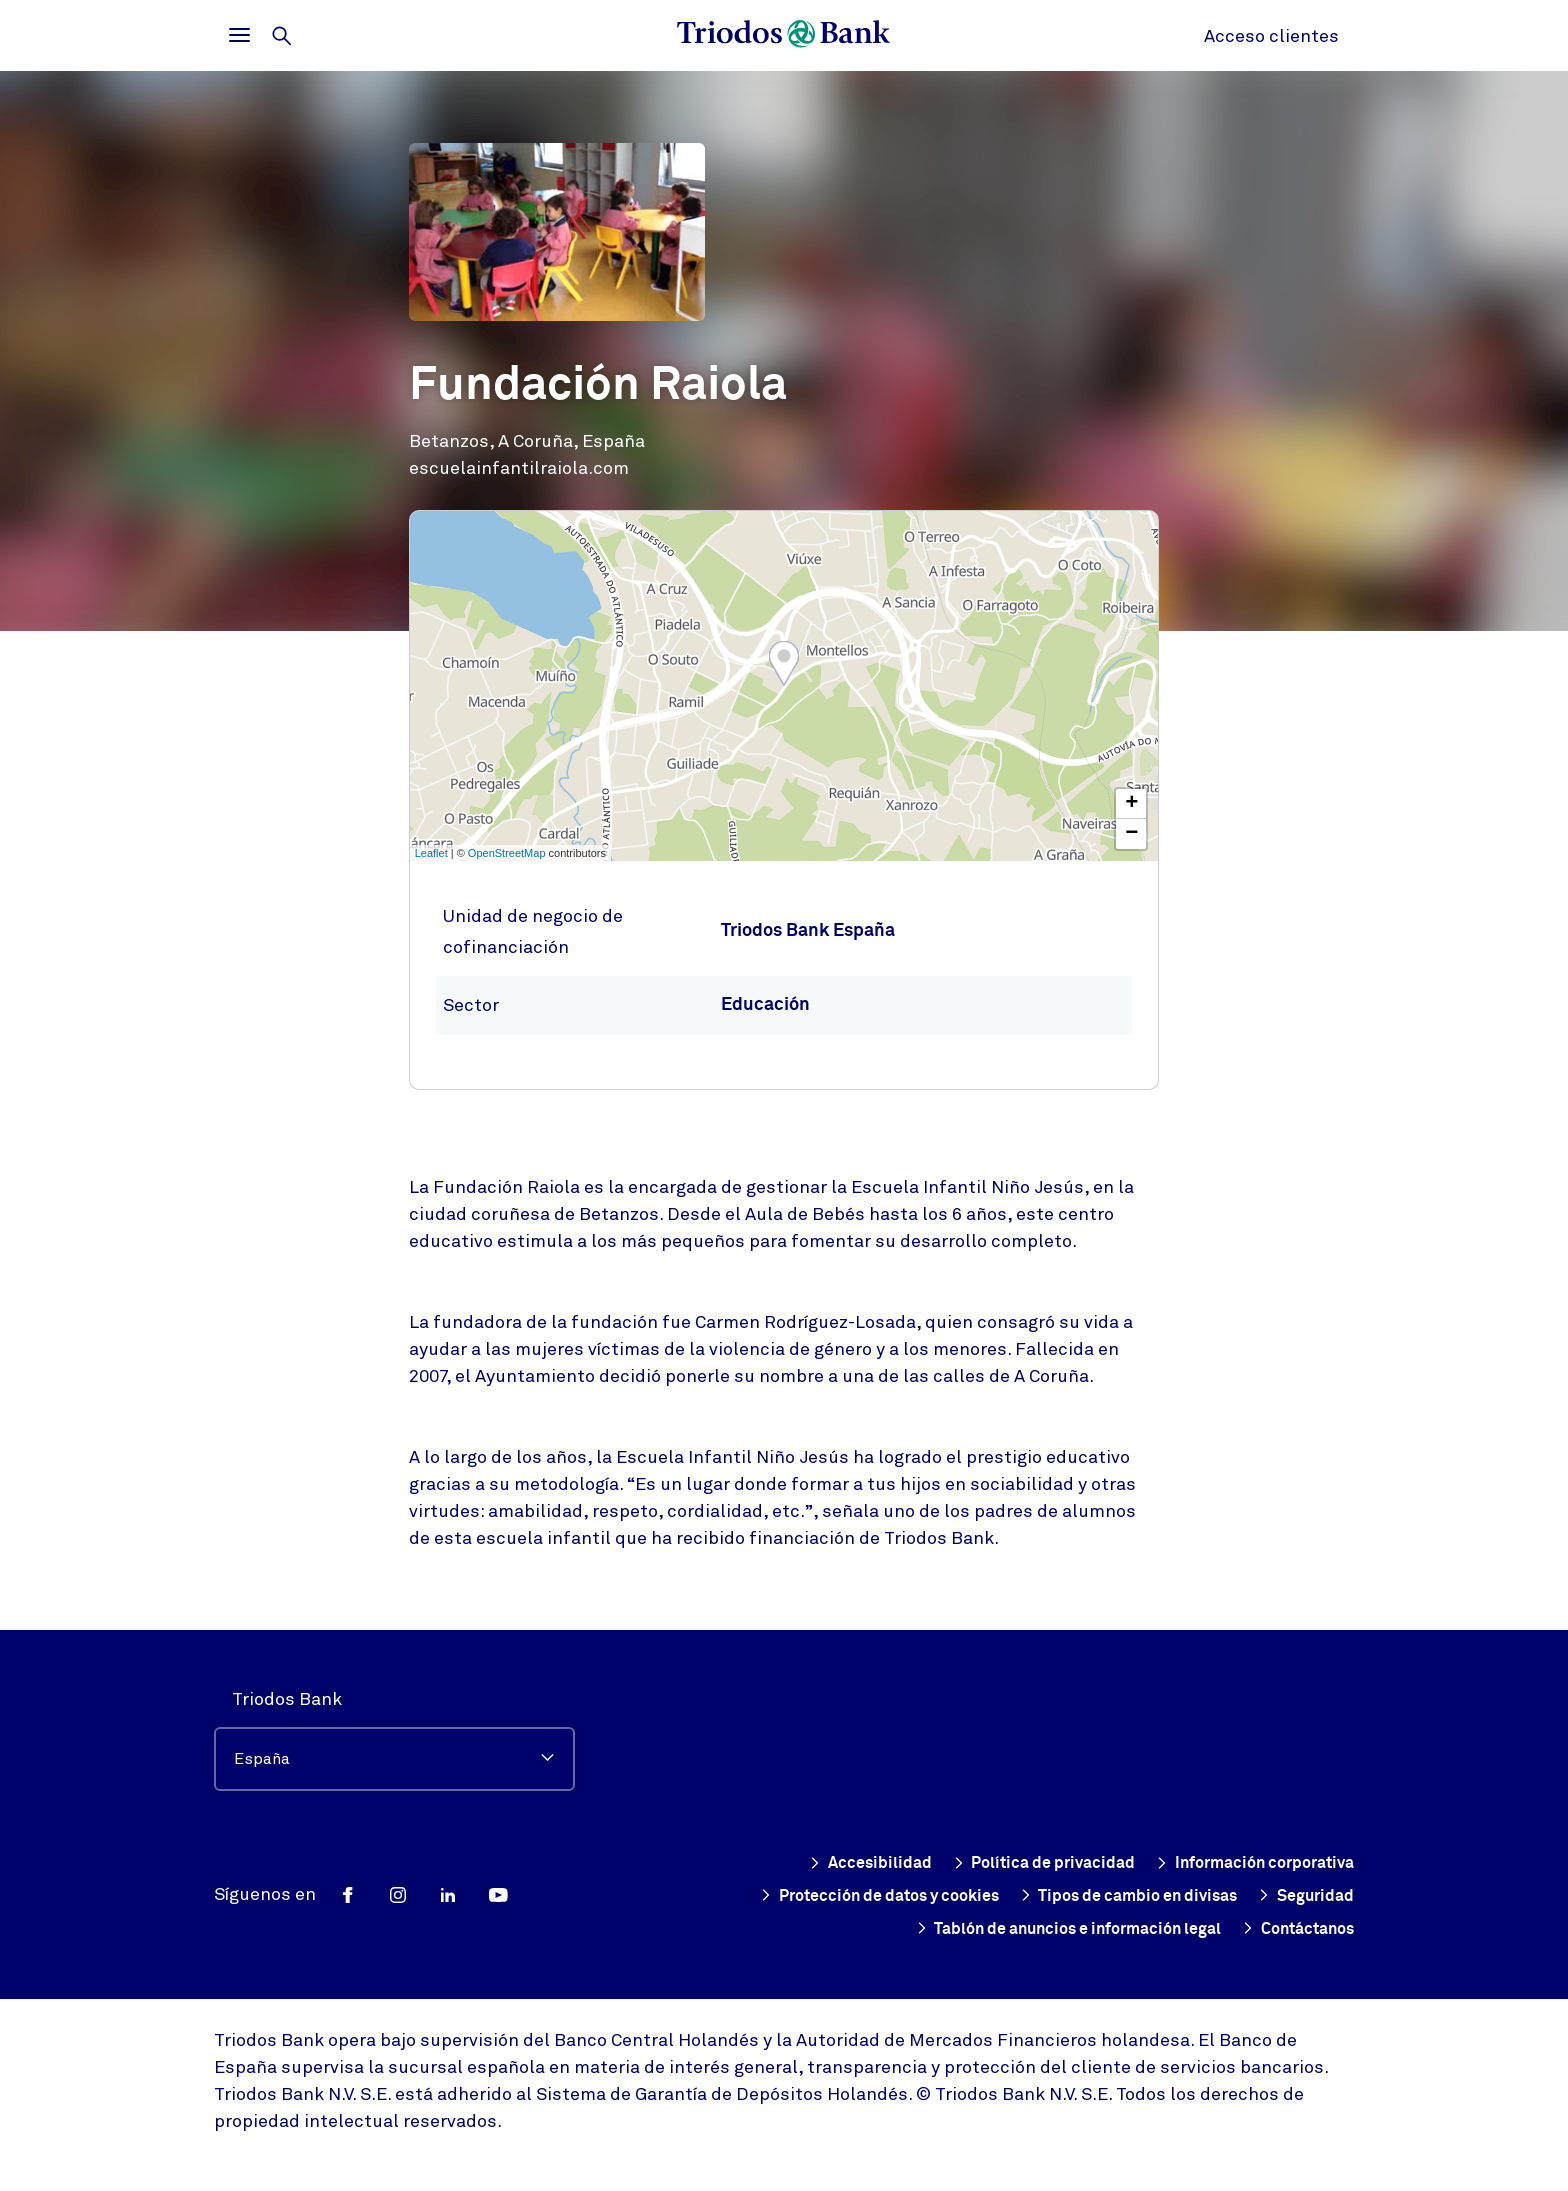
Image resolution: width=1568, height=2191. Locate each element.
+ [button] (1131, 804)
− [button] (1131, 834)
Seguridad (781, 1928)
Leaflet (431, 853)
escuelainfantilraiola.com (519, 468)
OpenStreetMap (507, 853)
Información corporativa (1242, 1862)
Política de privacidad (1010, 1862)
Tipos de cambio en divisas (1231, 1895)
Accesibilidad (821, 1862)
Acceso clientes (1271, 36)
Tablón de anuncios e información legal (1030, 1928)
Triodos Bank (287, 1699)
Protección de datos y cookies (952, 1895)
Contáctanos (1290, 1928)
